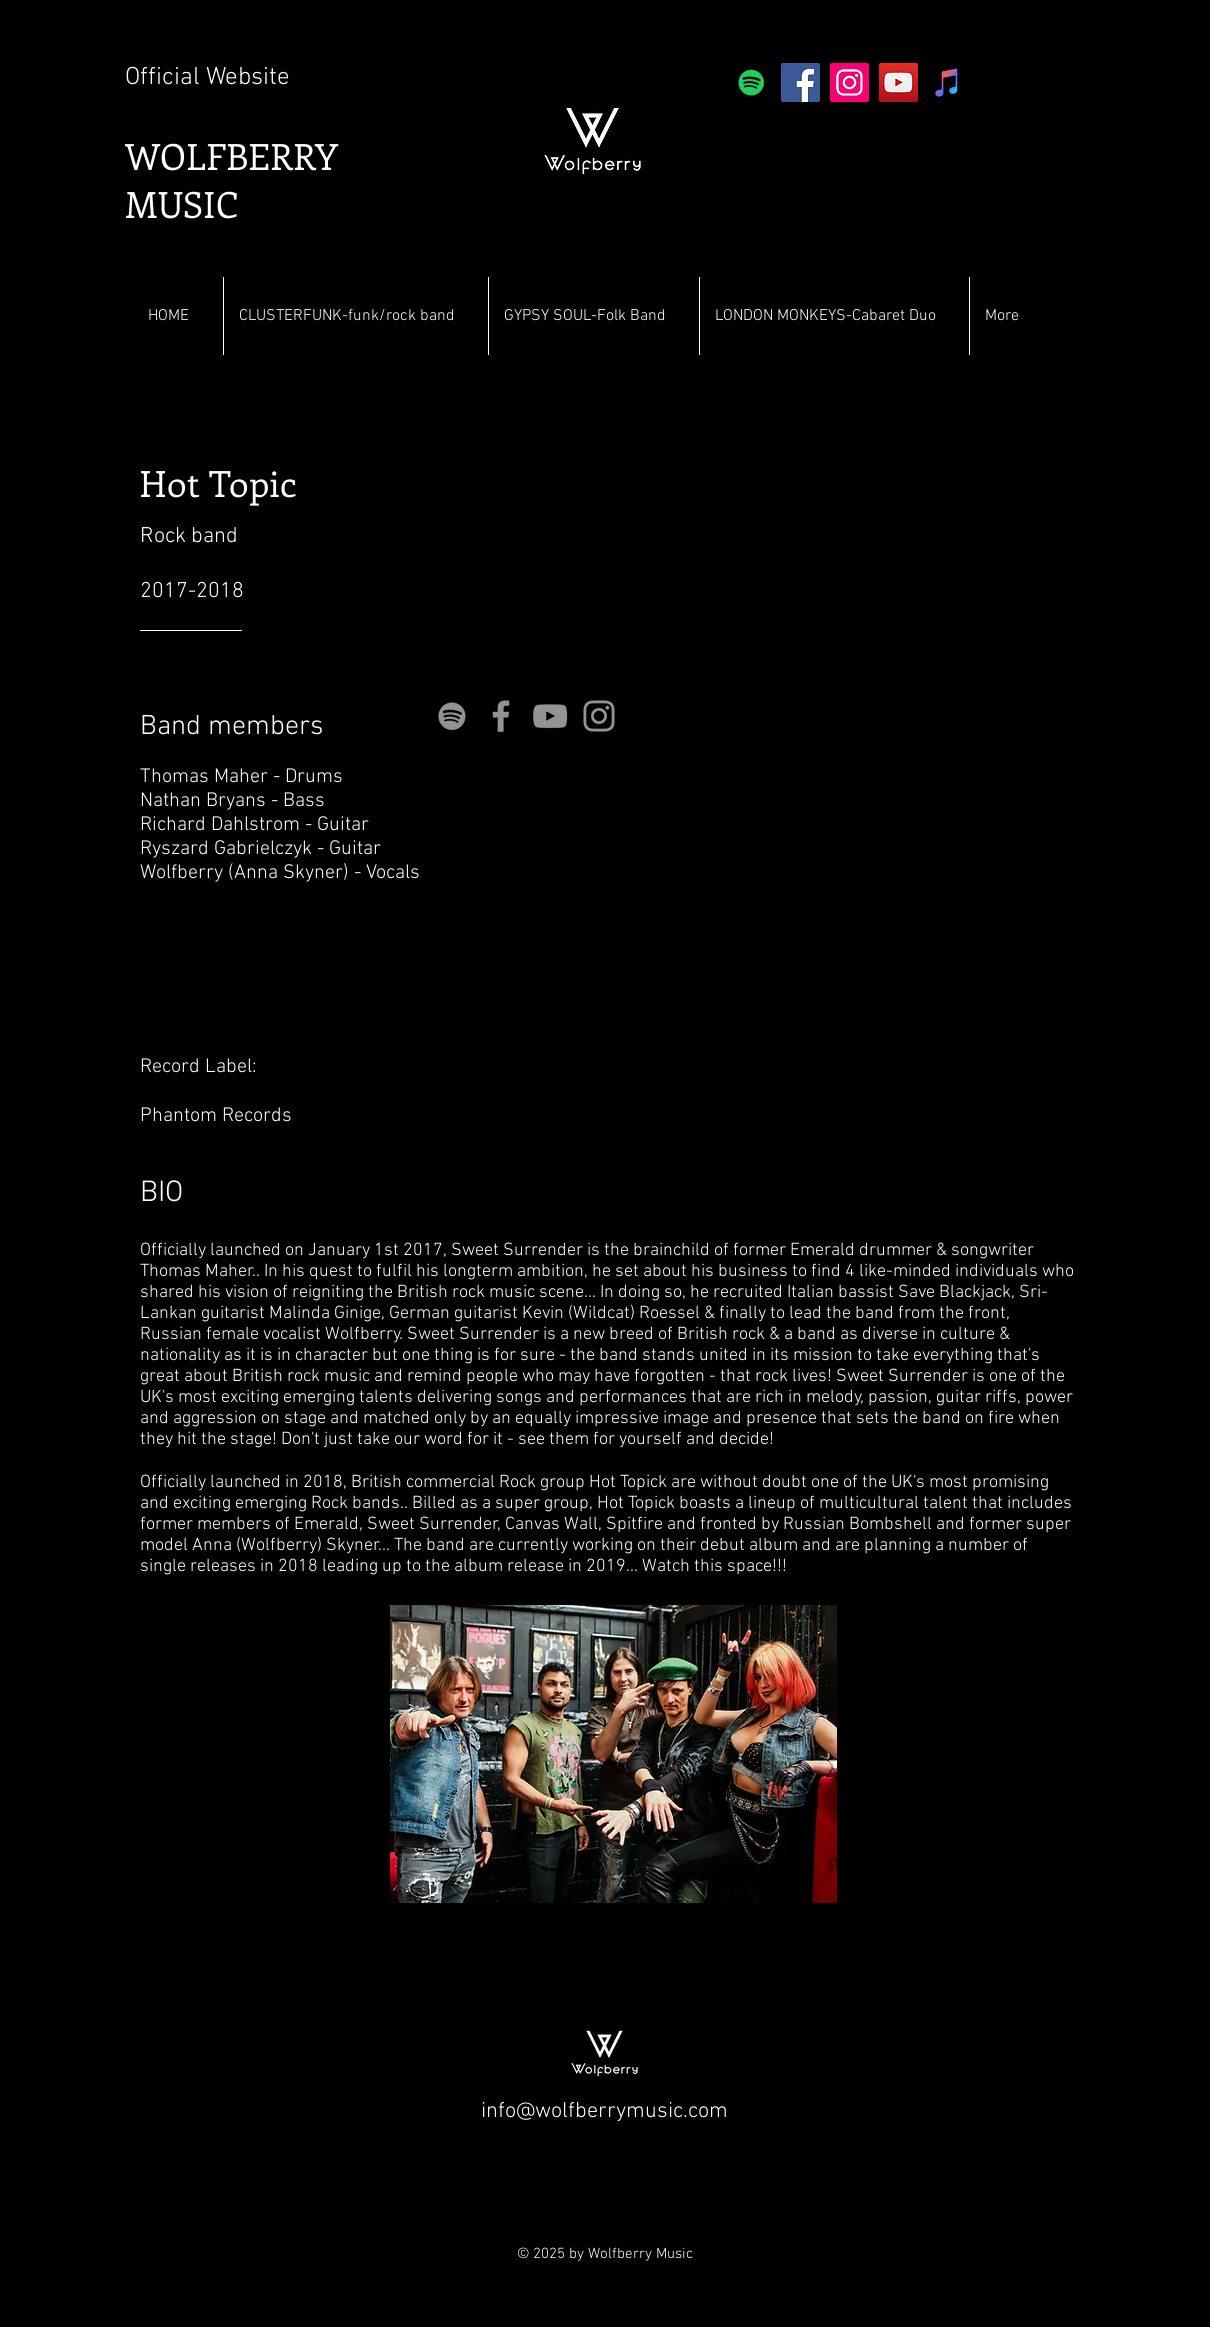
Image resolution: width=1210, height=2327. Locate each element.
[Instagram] (849, 82)
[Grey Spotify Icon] (452, 716)
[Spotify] (751, 82)
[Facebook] (800, 82)
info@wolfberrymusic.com (604, 2111)
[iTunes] (947, 82)
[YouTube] (898, 82)
